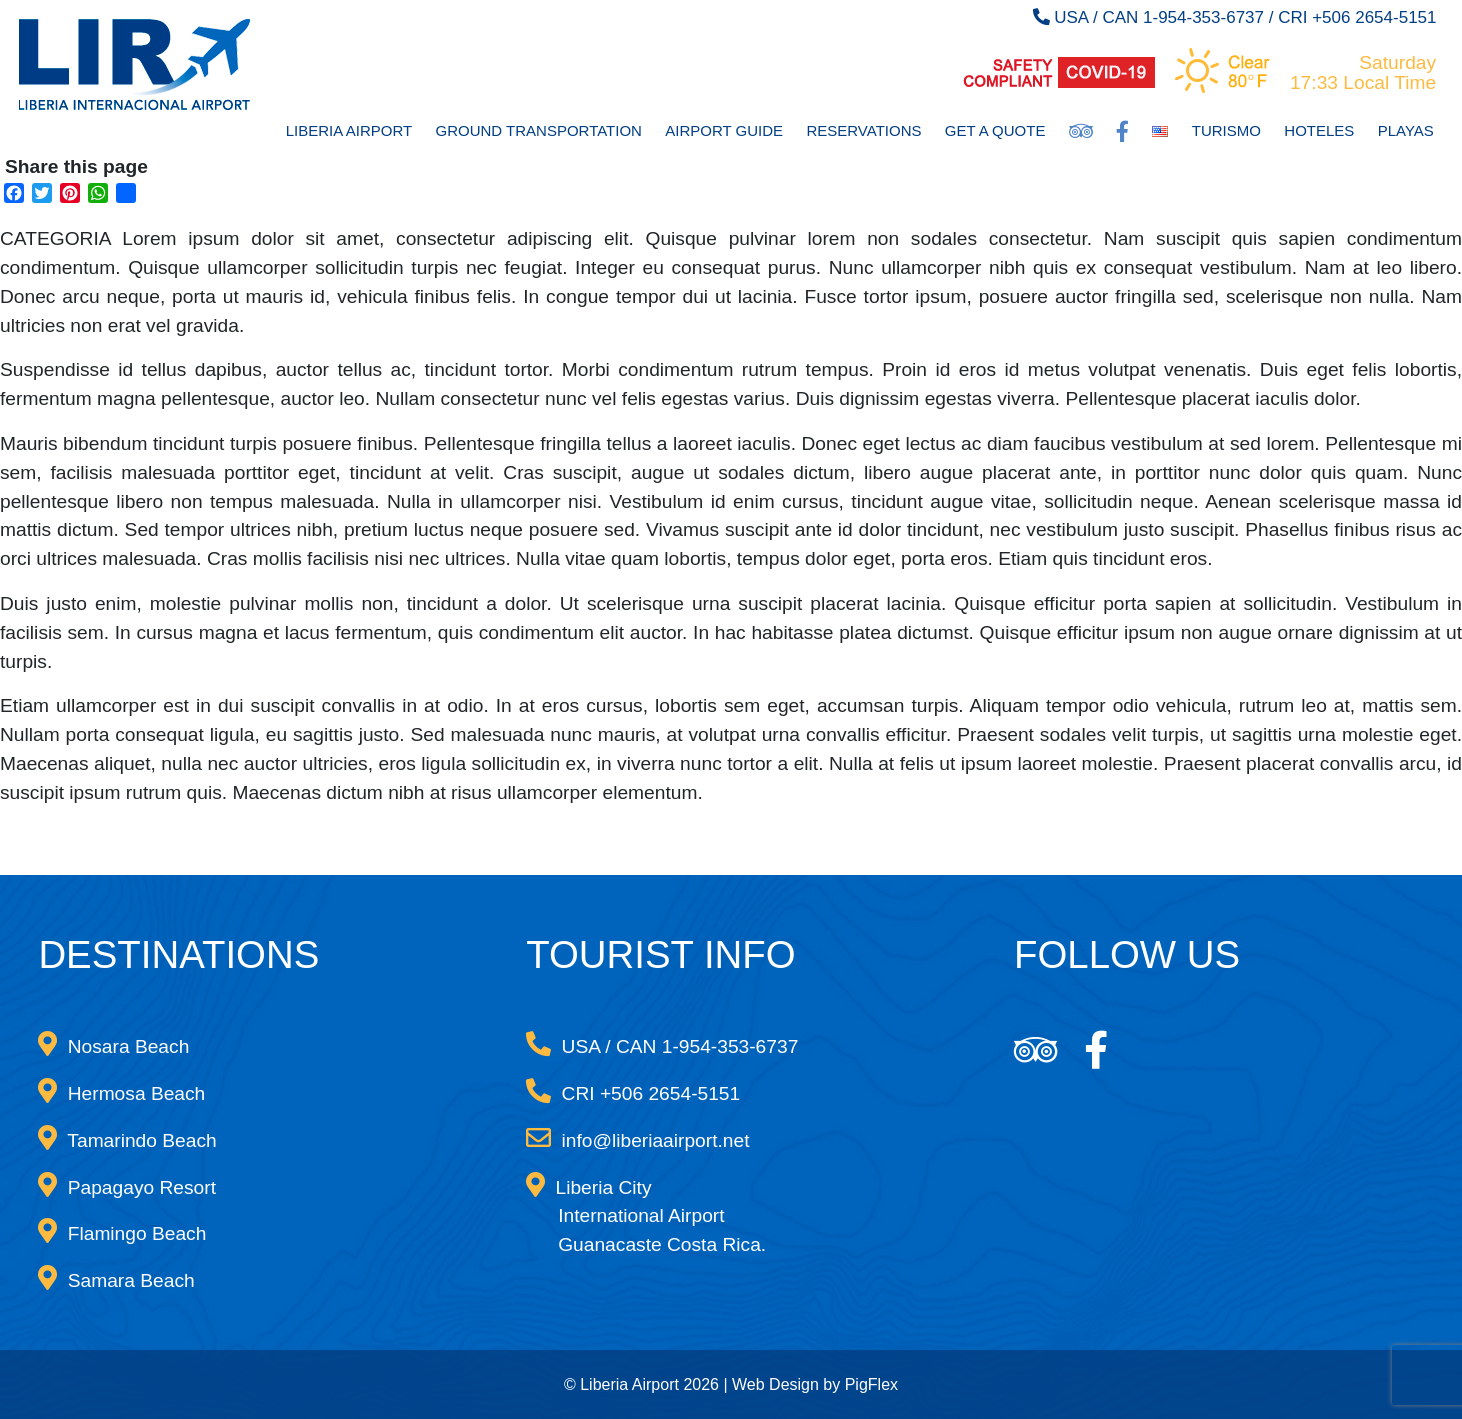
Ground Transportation (539, 130)
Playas (1406, 130)
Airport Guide (724, 130)
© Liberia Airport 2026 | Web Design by (704, 1384)
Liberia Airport (349, 130)
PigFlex (871, 1384)
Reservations (863, 130)
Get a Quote (995, 130)
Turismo (1226, 130)
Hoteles (1319, 130)
